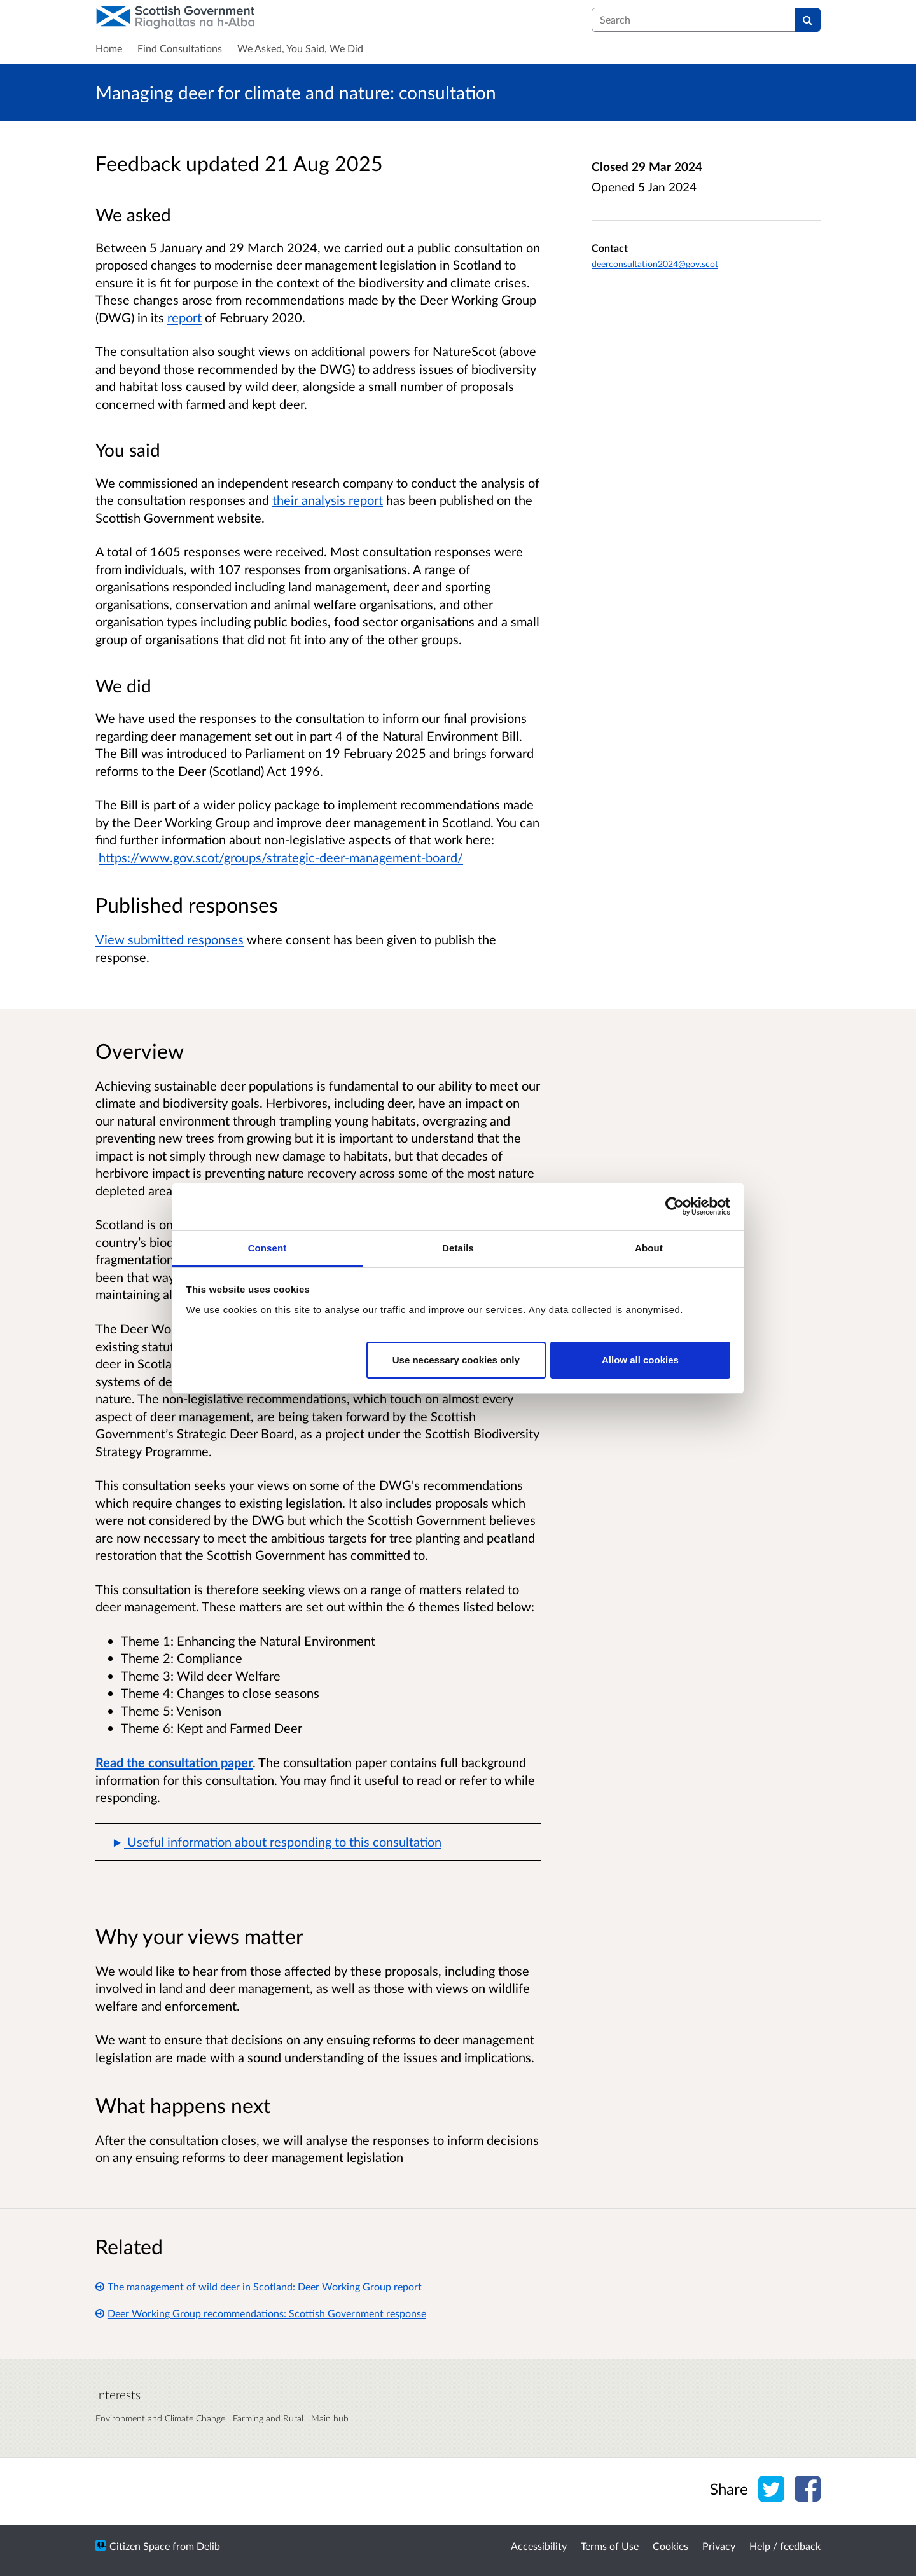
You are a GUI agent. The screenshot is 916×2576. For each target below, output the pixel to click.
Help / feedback (785, 2546)
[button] (318, 1842)
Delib (208, 2546)
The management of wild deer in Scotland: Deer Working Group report (258, 2286)
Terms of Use (610, 2546)
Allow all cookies (640, 1359)
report (184, 317)
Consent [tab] (267, 1248)
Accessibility (539, 2546)
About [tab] (649, 1248)
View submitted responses (169, 939)
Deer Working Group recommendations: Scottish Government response (260, 2313)
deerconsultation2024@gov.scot (655, 263)
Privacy (718, 2546)
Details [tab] (458, 1248)
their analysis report (327, 499)
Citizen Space (139, 2546)
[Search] (808, 20)
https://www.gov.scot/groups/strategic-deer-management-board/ (281, 857)
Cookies (670, 2546)
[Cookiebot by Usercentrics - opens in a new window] (674, 1206)
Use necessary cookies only (456, 1359)
